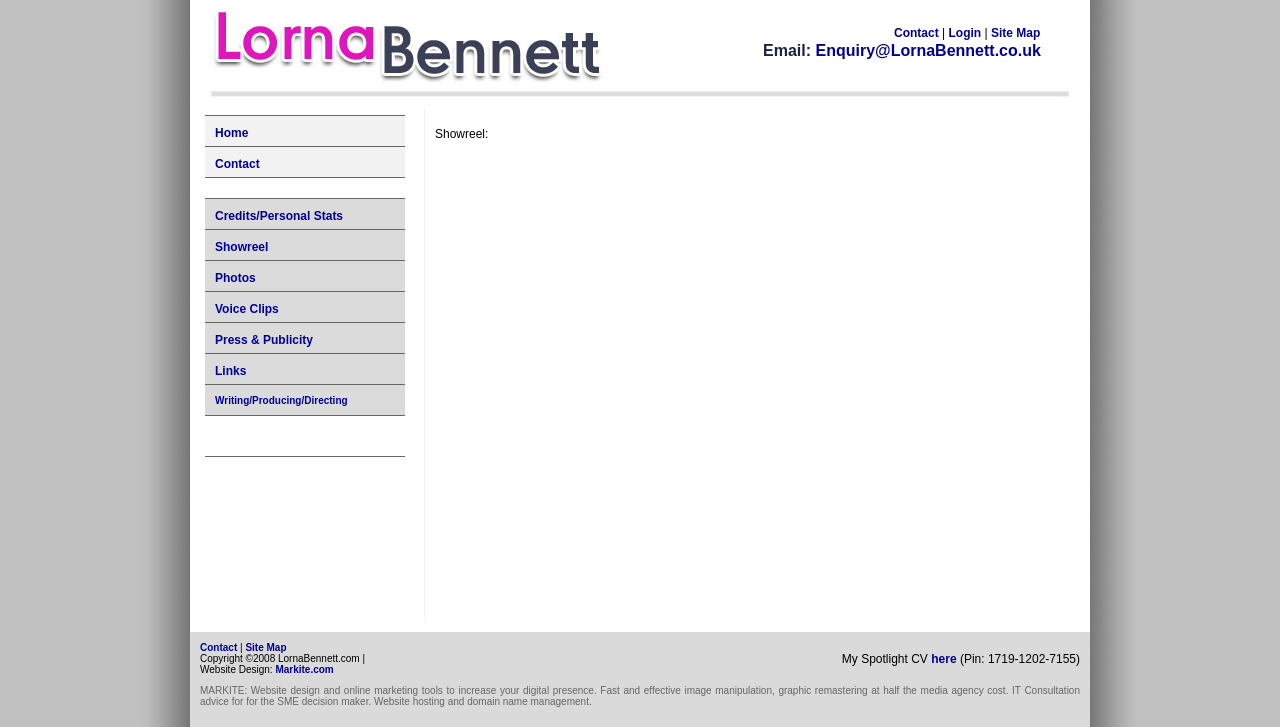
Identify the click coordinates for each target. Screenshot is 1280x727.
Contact (916, 33)
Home (231, 133)
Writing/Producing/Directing (281, 400)
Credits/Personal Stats (279, 216)
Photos (235, 278)
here (943, 659)
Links (230, 371)
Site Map (1015, 33)
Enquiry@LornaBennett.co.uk (927, 50)
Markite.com (304, 669)
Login (966, 33)
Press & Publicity (264, 340)
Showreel (241, 247)
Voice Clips (247, 309)
